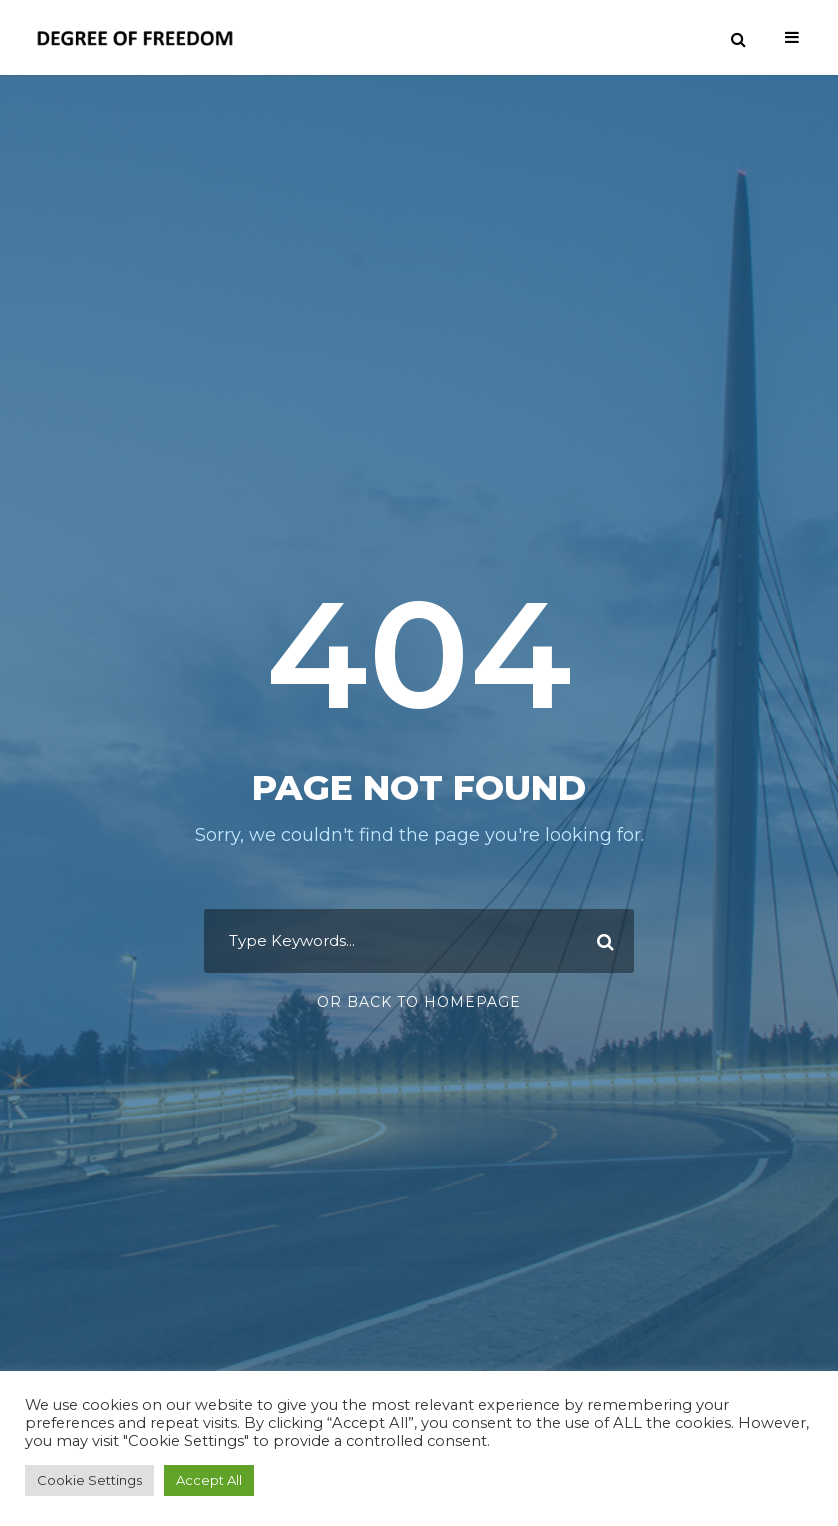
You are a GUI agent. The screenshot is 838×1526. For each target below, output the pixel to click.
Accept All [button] (209, 1480)
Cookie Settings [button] (89, 1480)
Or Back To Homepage (419, 1002)
